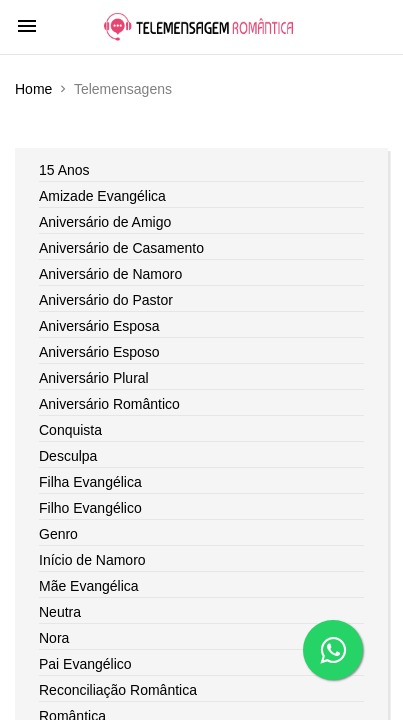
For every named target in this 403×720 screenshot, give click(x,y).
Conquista (70, 430)
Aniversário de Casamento (121, 248)
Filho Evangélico (90, 508)
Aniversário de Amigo (105, 222)
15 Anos (64, 170)
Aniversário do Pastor (106, 300)
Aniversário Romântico (109, 404)
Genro (58, 534)
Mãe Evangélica (89, 586)
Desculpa (68, 456)
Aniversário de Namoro (110, 274)
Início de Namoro (92, 560)
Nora (54, 638)
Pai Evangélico (85, 664)
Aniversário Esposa (99, 326)
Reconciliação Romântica (118, 690)
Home (33, 89)
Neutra (60, 612)
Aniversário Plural (94, 378)
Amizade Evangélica (102, 196)
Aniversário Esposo (99, 352)
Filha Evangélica (90, 482)
